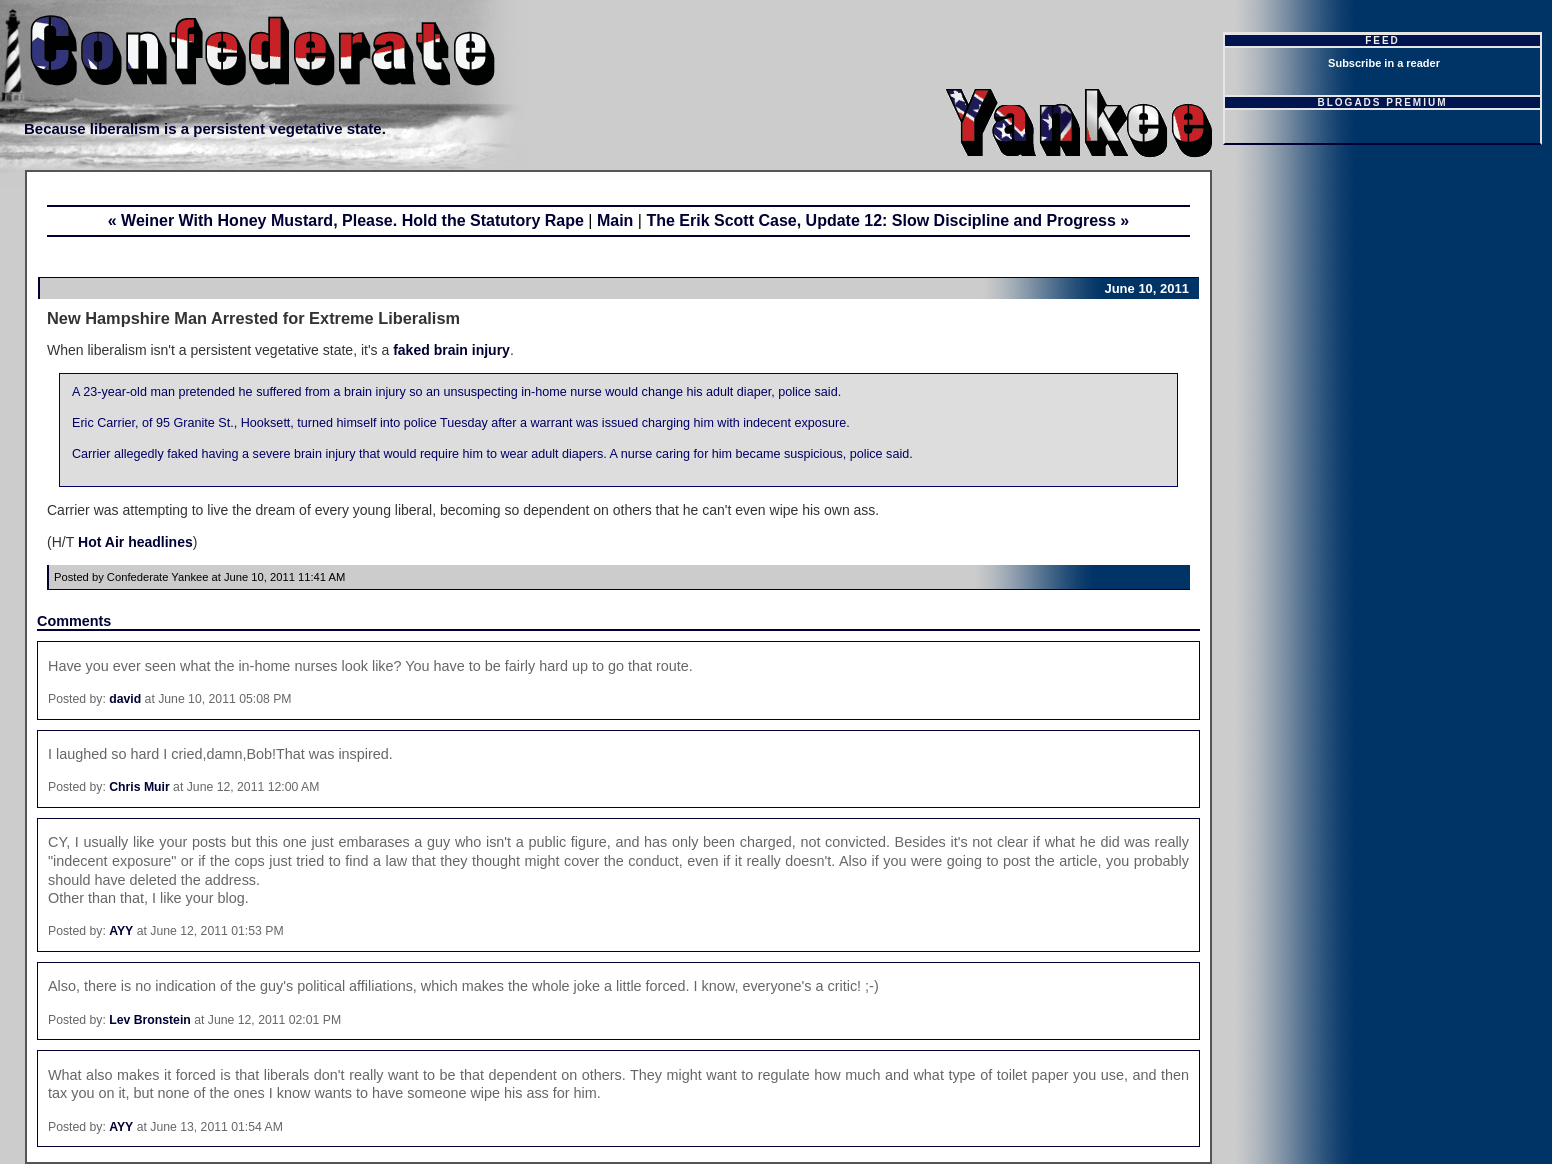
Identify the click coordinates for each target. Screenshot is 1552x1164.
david (125, 699)
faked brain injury (451, 350)
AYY (121, 931)
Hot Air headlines (133, 542)
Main (615, 220)
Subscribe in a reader (1384, 63)
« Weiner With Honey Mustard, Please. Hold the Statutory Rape (346, 220)
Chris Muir (139, 787)
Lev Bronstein (150, 1020)
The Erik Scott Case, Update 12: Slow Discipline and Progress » (887, 220)
